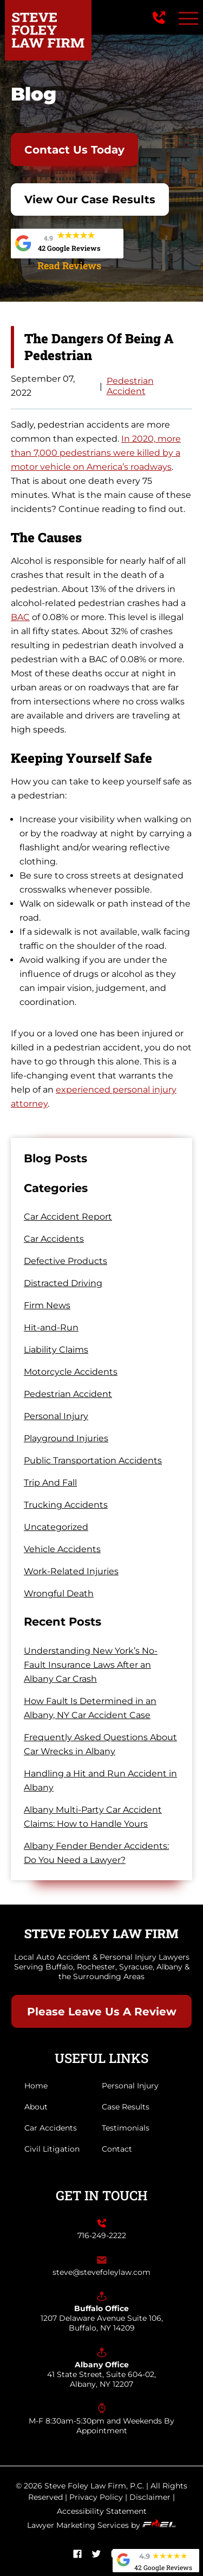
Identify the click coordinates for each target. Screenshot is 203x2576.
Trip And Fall (50, 1482)
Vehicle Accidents (62, 1549)
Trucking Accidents (66, 1505)
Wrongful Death (59, 1593)
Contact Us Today (74, 149)
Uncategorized (56, 1527)
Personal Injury (56, 1416)
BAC (20, 617)
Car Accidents (54, 1239)
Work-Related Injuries (71, 1571)
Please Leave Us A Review (101, 2011)
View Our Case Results (89, 199)
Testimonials (125, 2128)
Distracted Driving (63, 1283)
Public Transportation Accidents (93, 1460)
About (36, 2107)
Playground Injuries (66, 1438)
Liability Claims (56, 1349)
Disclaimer (150, 2497)
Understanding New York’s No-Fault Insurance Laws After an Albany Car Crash (91, 1665)
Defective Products (65, 1261)
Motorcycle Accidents (70, 1372)
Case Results (125, 2107)
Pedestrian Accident (130, 386)
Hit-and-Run (51, 1327)
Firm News (47, 1305)
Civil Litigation (52, 2149)
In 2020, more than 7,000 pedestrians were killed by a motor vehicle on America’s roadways (96, 453)
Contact (117, 2149)
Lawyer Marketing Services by (101, 2525)
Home (36, 2086)
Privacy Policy (96, 2497)
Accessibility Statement (102, 2511)
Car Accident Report (68, 1217)
